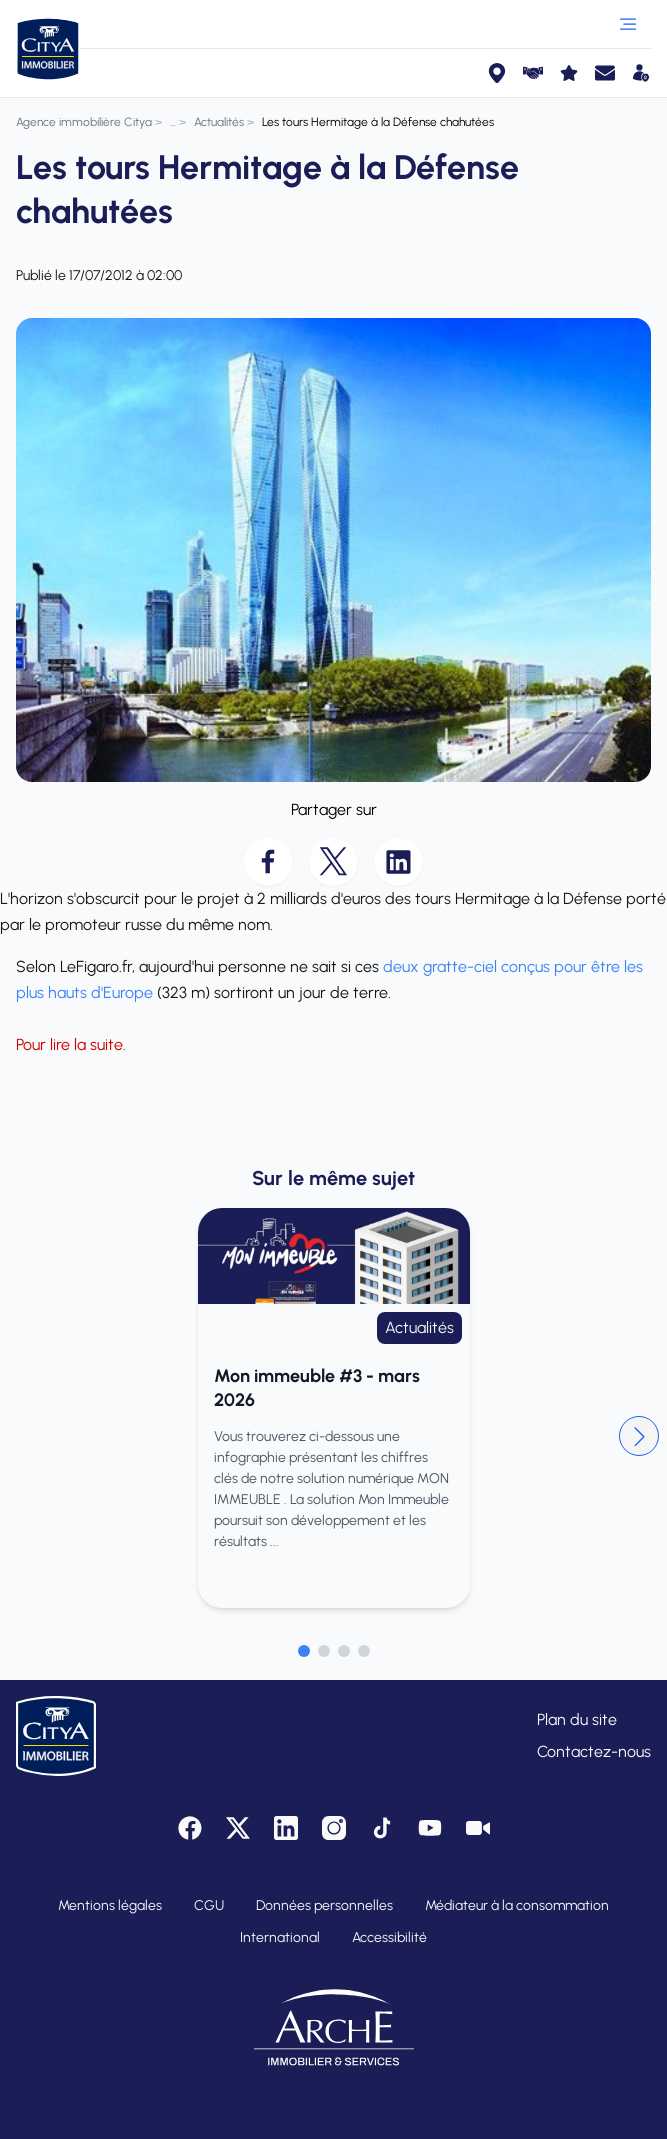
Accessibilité (389, 1937)
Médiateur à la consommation (517, 1905)
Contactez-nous (594, 1751)
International (280, 1937)
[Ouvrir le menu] (628, 24)
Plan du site (577, 1719)
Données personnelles (324, 1905)
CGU (209, 1905)
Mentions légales (110, 1905)
